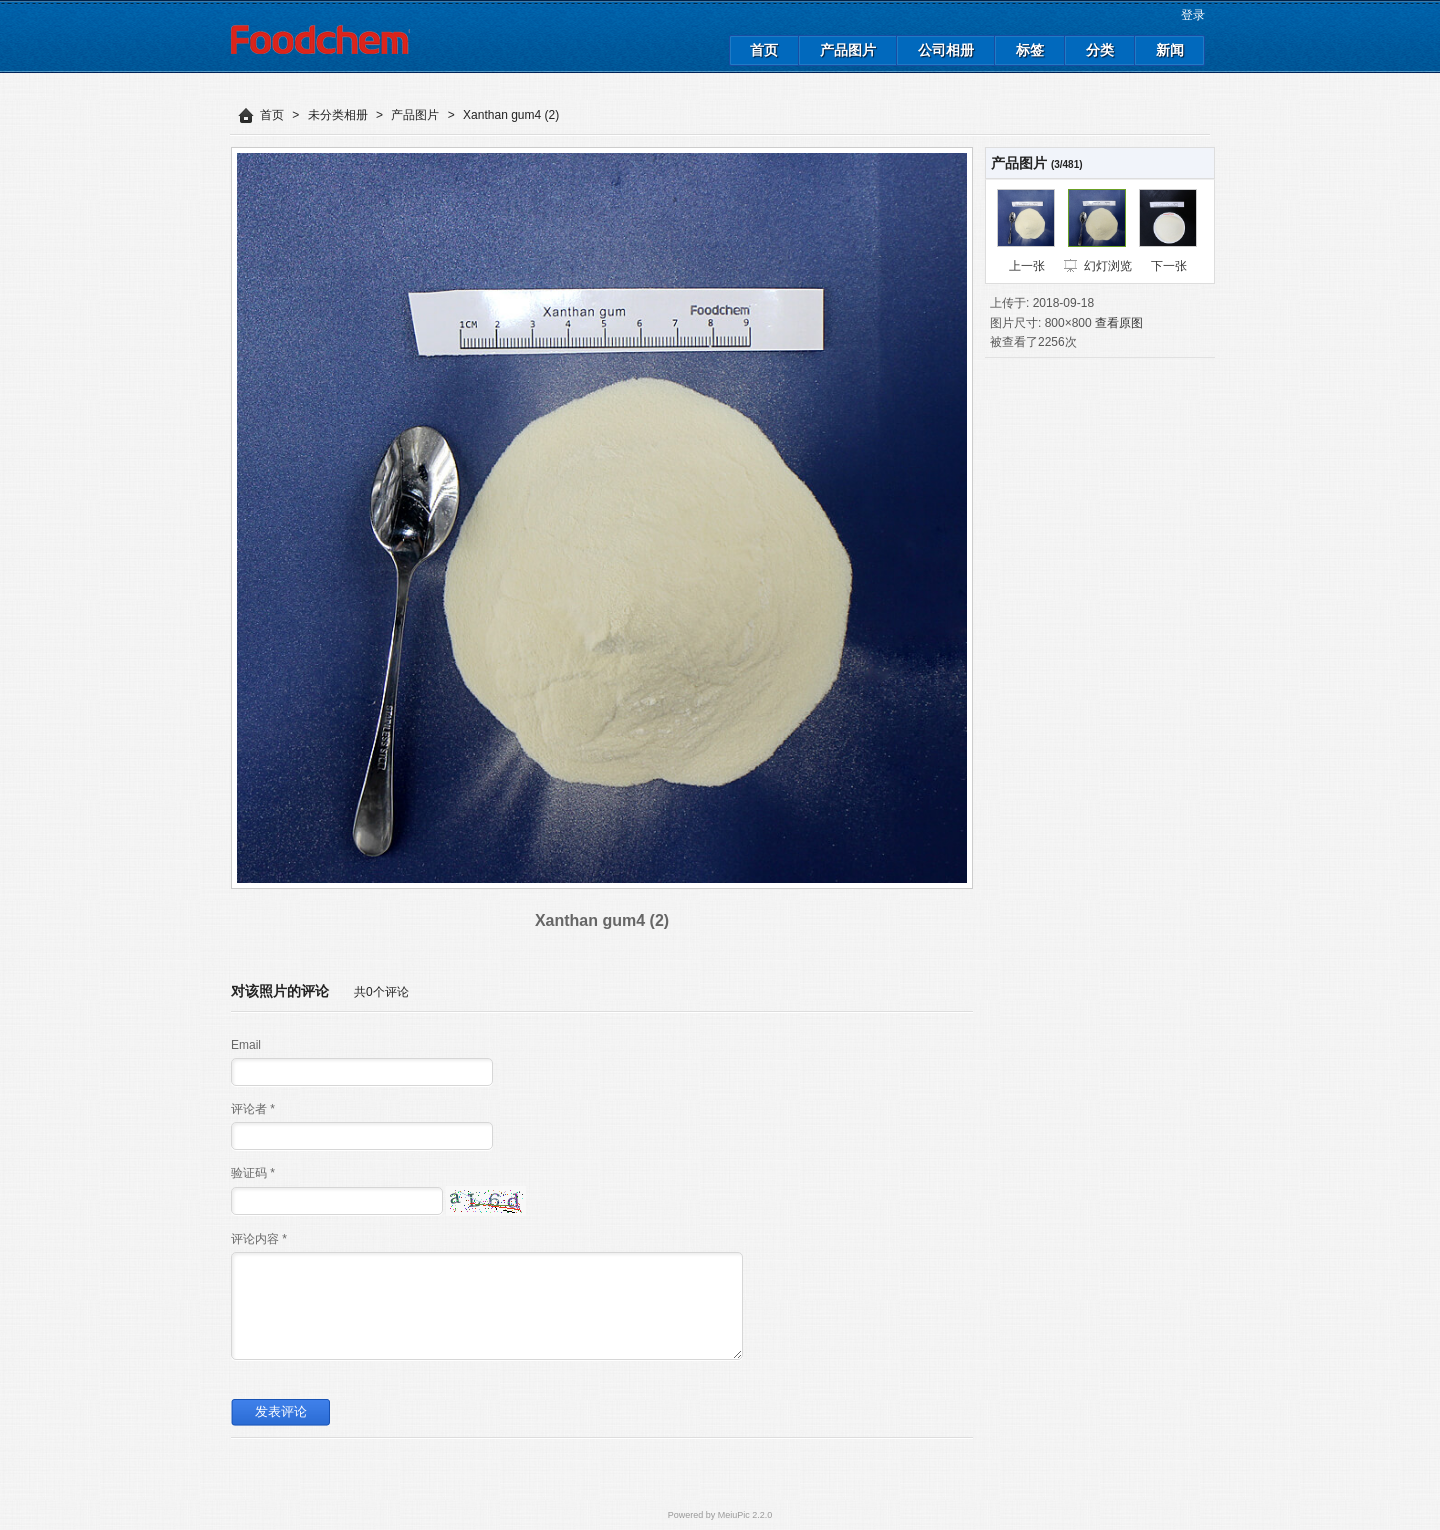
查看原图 (1119, 323)
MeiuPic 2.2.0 (745, 1515)
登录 (1193, 15)
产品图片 (415, 115)
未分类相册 (338, 115)
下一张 (1169, 266)
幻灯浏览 (1108, 266)
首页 (272, 115)
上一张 (1027, 266)
